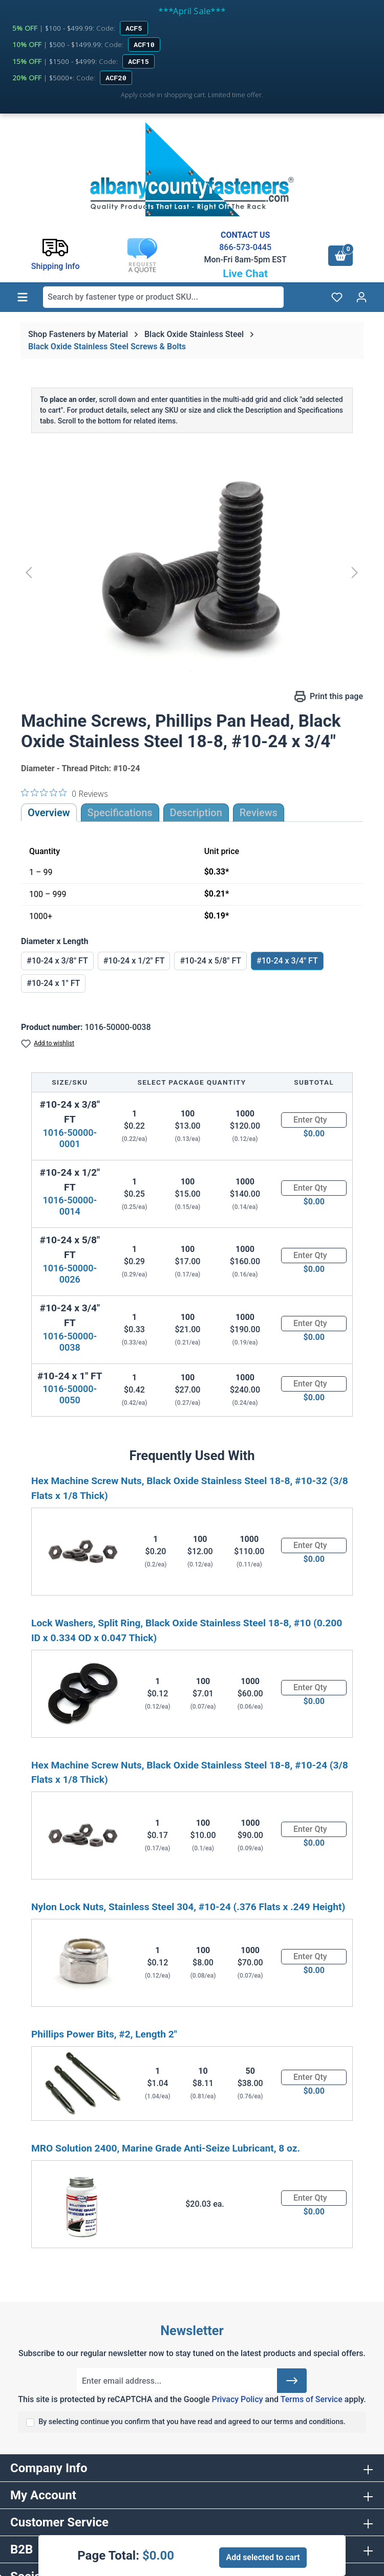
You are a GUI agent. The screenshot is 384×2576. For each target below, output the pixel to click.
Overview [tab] (49, 813)
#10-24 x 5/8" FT (210, 961)
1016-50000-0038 (69, 1342)
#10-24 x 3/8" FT (57, 961)
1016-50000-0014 (69, 1206)
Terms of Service (312, 2399)
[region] (192, 572)
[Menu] (22, 297)
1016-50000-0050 (69, 1394)
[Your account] (361, 297)
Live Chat (245, 273)
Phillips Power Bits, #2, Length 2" (104, 2034)
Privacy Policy (237, 2399)
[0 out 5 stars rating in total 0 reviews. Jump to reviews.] (64, 793)
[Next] (354, 572)
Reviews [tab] (259, 813)
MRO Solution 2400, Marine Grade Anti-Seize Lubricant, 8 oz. (165, 2148)
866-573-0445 (245, 247)
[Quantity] (314, 1120)
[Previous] (28, 572)
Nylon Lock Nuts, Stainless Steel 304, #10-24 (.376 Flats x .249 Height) (188, 1907)
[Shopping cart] (340, 255)
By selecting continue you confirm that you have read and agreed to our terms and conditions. (192, 2421)
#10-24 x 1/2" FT (134, 961)
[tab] (196, 812)
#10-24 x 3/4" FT (287, 961)
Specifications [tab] (120, 813)
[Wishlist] (337, 297)
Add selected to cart (263, 2557)
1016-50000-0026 (69, 1274)
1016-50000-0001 (69, 1138)
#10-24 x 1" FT (53, 983)
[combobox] (163, 297)
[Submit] (291, 2380)
